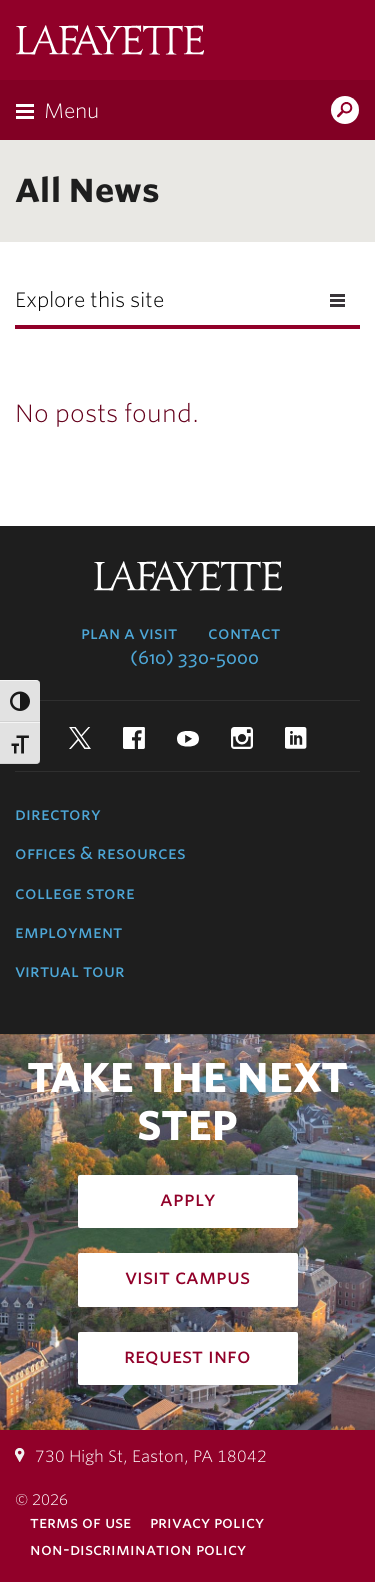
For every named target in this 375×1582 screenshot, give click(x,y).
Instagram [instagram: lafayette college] (242, 738)
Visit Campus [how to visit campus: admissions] (187, 1277)
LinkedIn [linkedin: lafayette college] (296, 738)
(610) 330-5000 (194, 658)
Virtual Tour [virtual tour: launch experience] (70, 971)
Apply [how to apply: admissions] (188, 1199)
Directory (58, 814)
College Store (75, 893)
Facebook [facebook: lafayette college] (134, 738)
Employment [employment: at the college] (68, 932)
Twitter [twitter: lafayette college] (80, 738)
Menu (71, 111)
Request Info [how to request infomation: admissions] (187, 1356)
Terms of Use (80, 1522)
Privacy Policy (207, 1522)
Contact (244, 633)
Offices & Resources (100, 853)
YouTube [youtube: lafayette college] (188, 738)
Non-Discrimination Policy (138, 1549)
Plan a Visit (129, 633)
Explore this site (89, 300)
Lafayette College (110, 42)
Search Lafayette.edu (345, 112)
